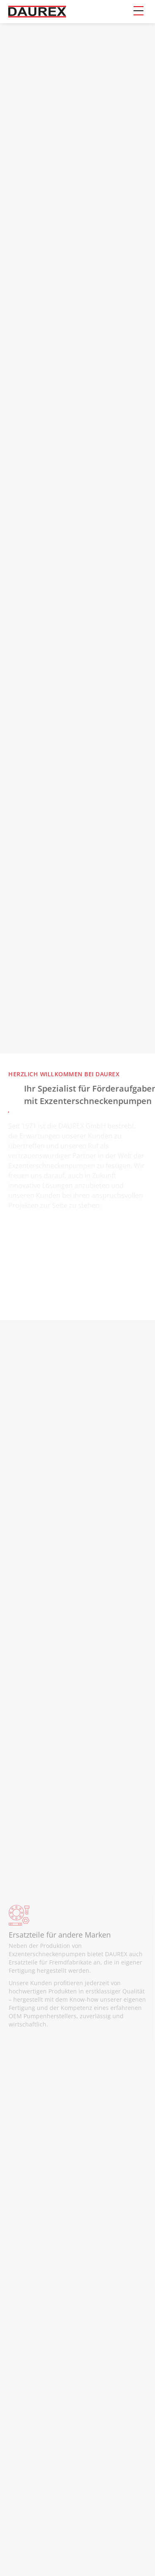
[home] (37, 11)
